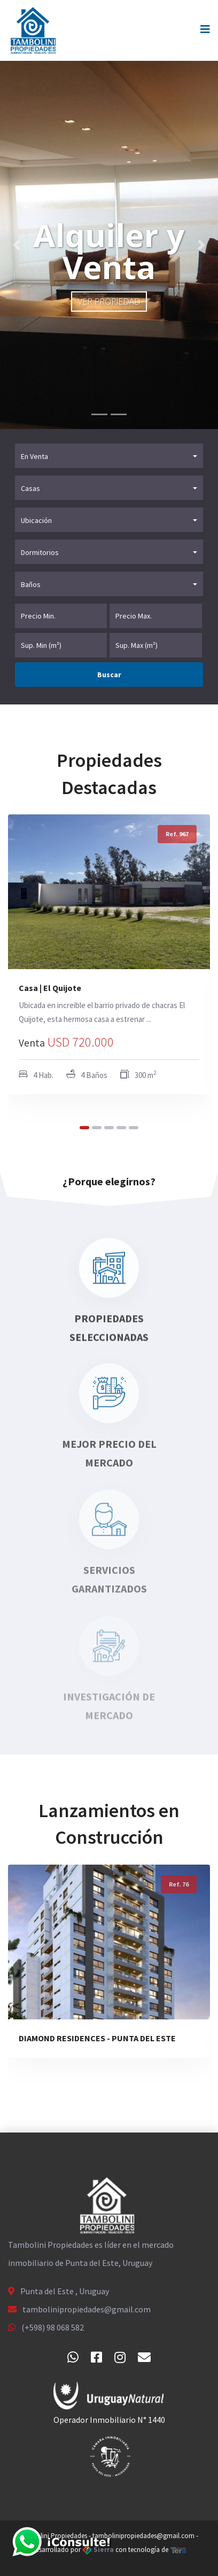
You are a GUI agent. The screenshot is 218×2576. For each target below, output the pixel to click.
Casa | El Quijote (50, 987)
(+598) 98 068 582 (52, 2327)
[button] (16, 245)
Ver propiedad (108, 301)
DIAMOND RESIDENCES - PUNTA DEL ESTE (97, 2038)
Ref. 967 (177, 834)
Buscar (109, 674)
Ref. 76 (179, 1884)
